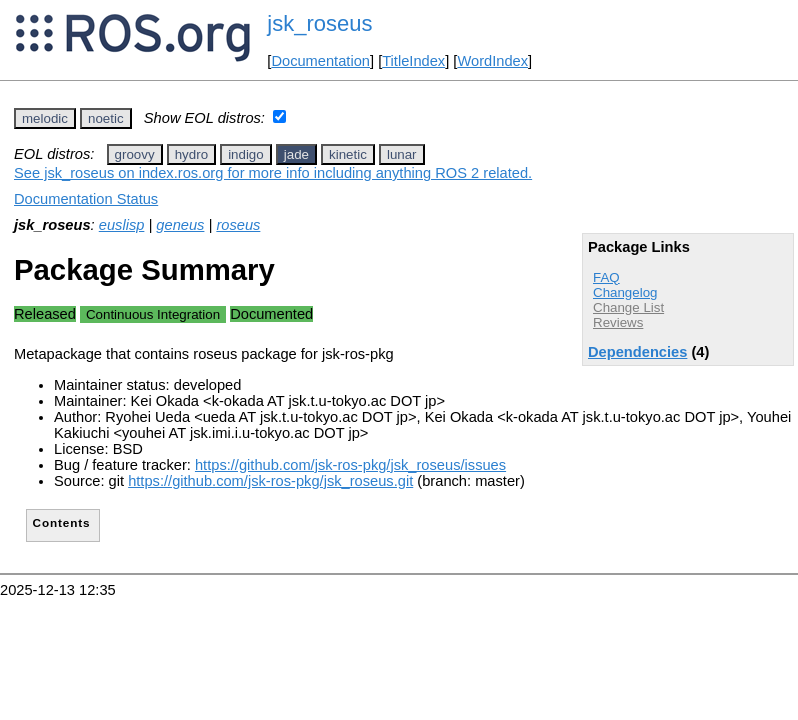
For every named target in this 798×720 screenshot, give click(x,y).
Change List (628, 307)
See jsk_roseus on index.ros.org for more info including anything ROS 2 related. (273, 173)
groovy (135, 154)
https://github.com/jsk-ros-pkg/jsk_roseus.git (270, 481)
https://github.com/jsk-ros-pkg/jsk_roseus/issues (350, 465)
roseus (238, 225)
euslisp (122, 225)
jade (296, 154)
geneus (180, 225)
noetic (106, 118)
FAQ (606, 277)
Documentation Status (86, 199)
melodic (45, 118)
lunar (402, 154)
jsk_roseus (319, 23)
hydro (191, 154)
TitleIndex (413, 61)
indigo (246, 154)
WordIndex (492, 61)
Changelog (625, 292)
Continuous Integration (153, 314)
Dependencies (637, 352)
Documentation (320, 61)
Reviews (618, 322)
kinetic (348, 154)
